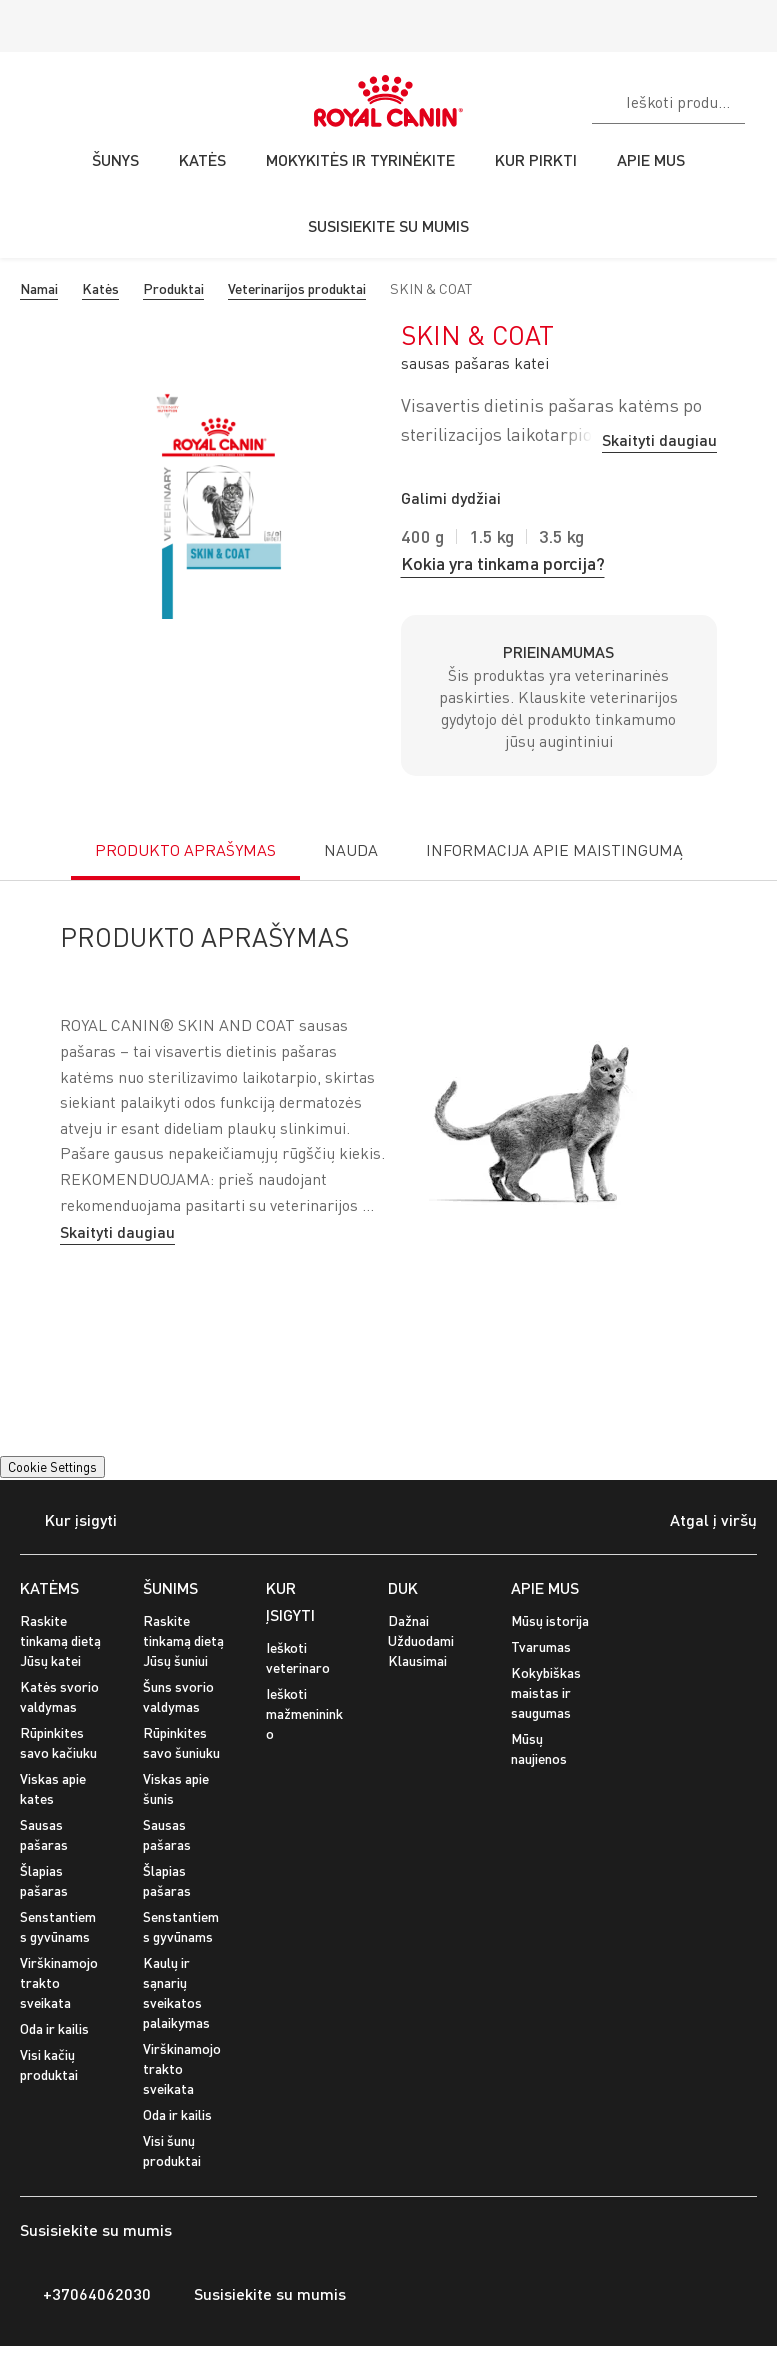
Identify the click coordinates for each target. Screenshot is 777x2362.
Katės (100, 288)
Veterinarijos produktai (297, 288)
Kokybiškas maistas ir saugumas (546, 1692)
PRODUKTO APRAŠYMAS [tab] (185, 850)
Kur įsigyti (68, 1521)
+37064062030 (85, 2294)
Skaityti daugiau (659, 439)
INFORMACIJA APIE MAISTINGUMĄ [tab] (554, 850)
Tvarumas (541, 1646)
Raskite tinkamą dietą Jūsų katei (60, 1640)
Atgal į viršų (698, 1522)
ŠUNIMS (170, 1587)
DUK (403, 1587)
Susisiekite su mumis (258, 2294)
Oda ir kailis (54, 2028)
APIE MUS (545, 1587)
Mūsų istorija (550, 1620)
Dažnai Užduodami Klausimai (421, 1640)
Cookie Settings (52, 1467)
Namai (39, 288)
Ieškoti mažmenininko (304, 1713)
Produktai (173, 288)
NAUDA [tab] (351, 850)
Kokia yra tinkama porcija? (503, 563)
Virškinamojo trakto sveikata (59, 1982)
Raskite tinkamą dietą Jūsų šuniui (183, 1640)
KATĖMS (49, 1587)
